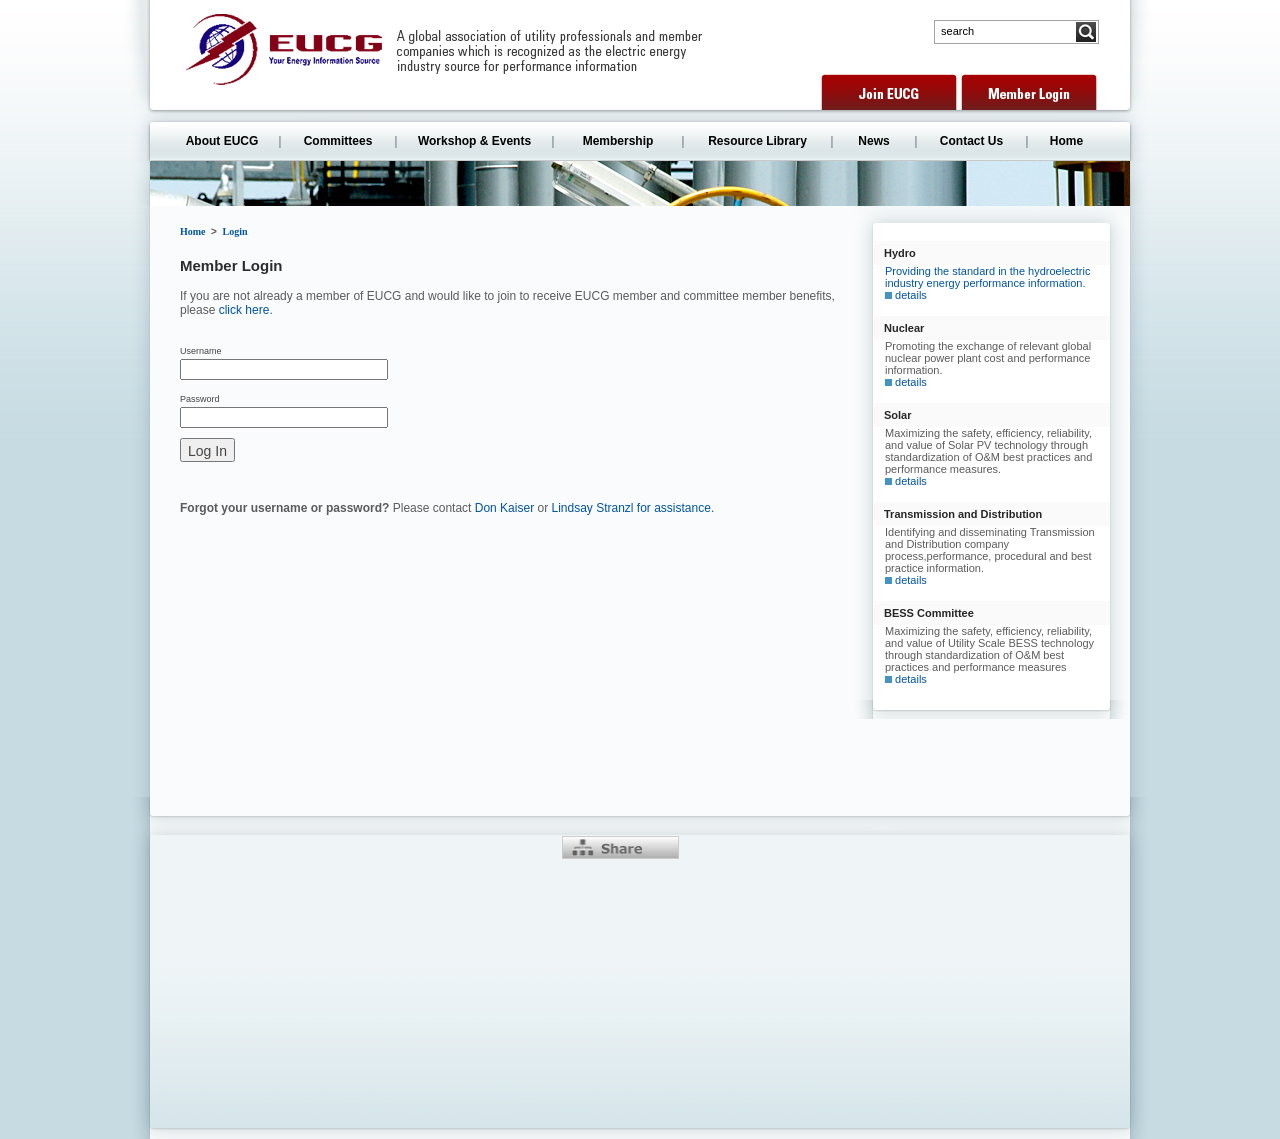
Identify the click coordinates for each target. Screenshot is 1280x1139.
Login (235, 231)
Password (200, 399)
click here (244, 310)
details (911, 295)
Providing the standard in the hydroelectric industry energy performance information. (987, 283)
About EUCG (222, 141)
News (873, 141)
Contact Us (971, 141)
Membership (618, 141)
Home (1066, 141)
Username (201, 351)
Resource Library (757, 141)
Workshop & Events (474, 141)
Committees (338, 141)
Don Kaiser (504, 508)
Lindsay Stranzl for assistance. (632, 508)
